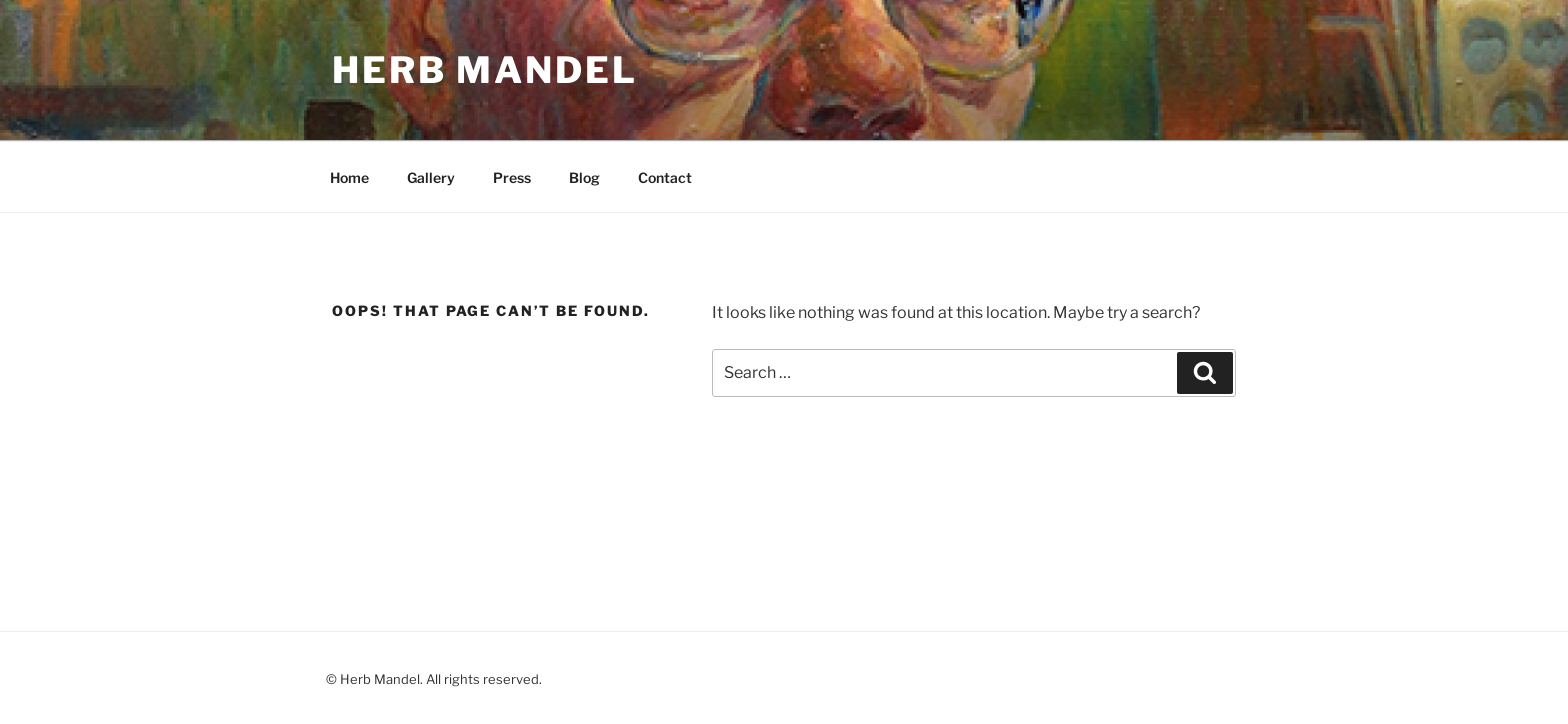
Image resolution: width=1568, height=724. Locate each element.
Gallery (431, 177)
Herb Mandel (485, 70)
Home (349, 177)
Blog (584, 177)
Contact (665, 177)
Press (512, 177)
